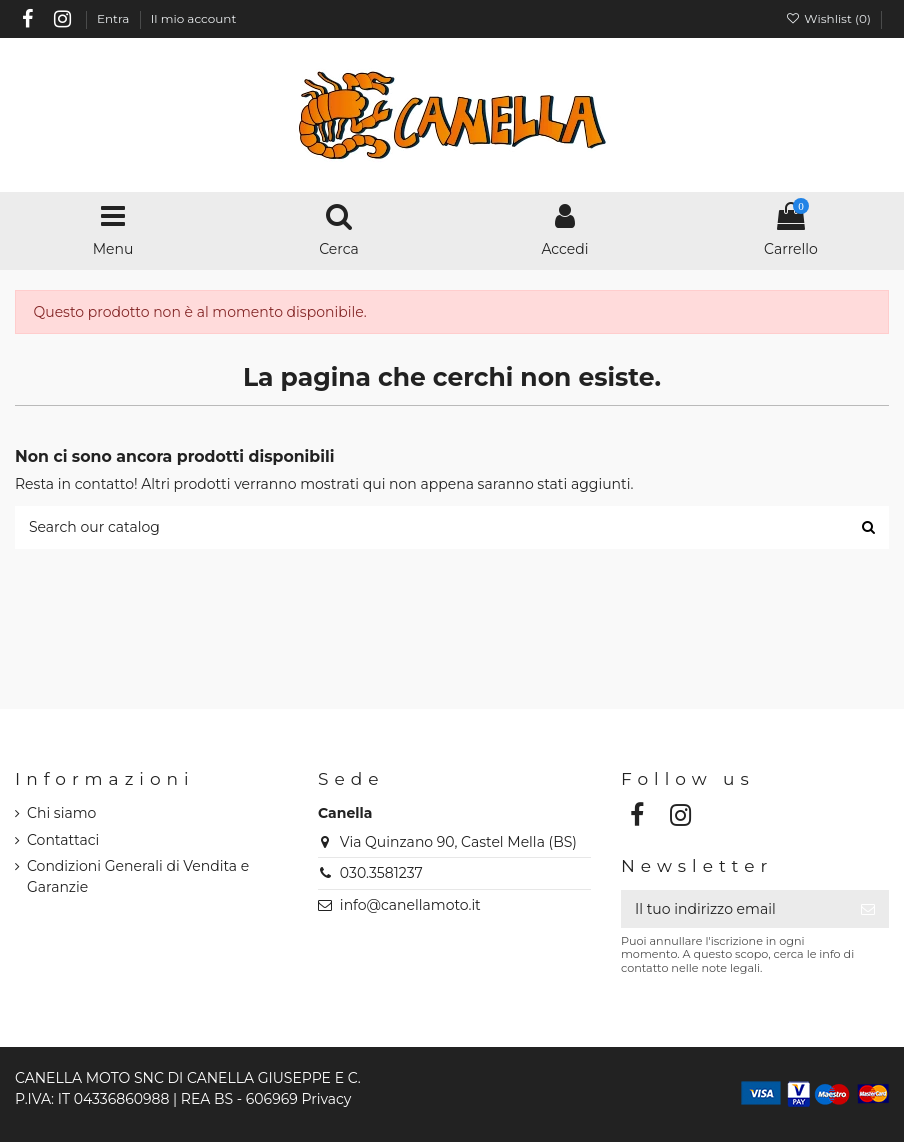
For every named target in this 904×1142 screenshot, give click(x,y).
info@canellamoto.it (410, 905)
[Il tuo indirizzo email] (734, 909)
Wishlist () (830, 18)
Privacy (326, 1099)
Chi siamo (61, 813)
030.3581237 (381, 873)
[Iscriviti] (868, 909)
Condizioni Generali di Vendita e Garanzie (138, 876)
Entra (115, 18)
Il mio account (194, 18)
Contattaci (63, 840)
